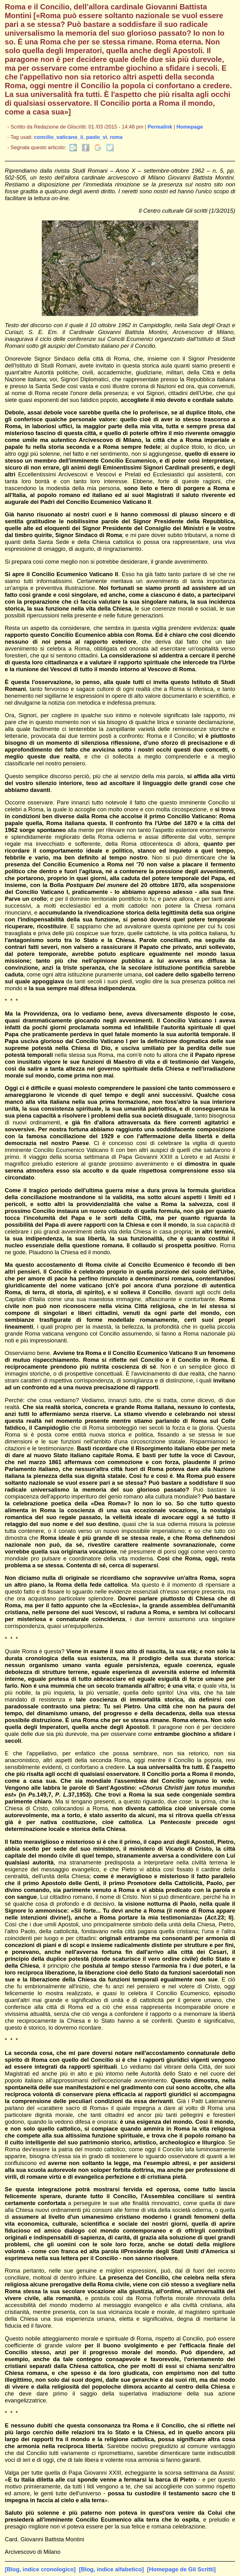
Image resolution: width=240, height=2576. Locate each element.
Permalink (160, 127)
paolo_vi (96, 137)
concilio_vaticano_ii (58, 137)
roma (116, 137)
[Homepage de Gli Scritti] (181, 2569)
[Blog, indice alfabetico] (111, 2569)
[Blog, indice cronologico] (40, 2569)
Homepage (190, 127)
